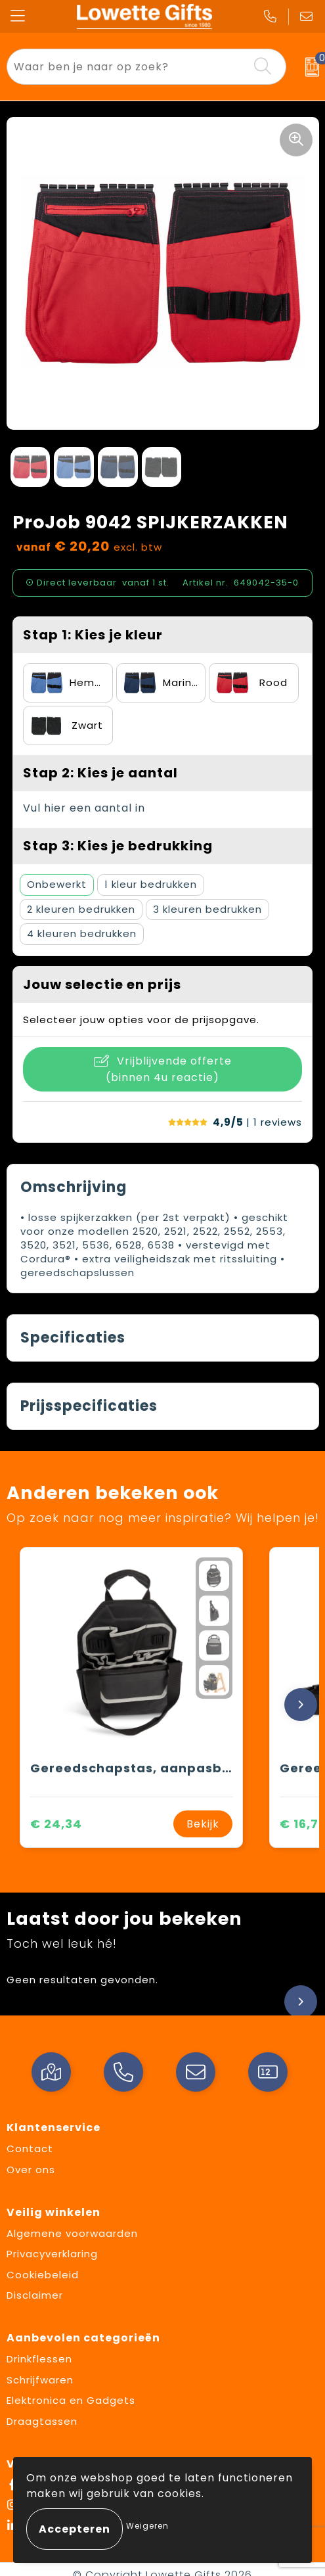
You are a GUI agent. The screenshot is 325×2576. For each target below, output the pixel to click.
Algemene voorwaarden (72, 2233)
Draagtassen (42, 2421)
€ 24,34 (56, 1823)
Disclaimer (35, 2295)
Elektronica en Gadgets (71, 2400)
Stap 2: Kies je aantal (100, 773)
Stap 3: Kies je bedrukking (118, 846)
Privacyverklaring (52, 2254)
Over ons (31, 2169)
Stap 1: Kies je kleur (93, 635)
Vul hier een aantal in (84, 808)
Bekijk (202, 1823)
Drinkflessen (39, 2359)
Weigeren (147, 2525)
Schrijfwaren (40, 2380)
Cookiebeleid (43, 2275)
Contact (30, 2148)
